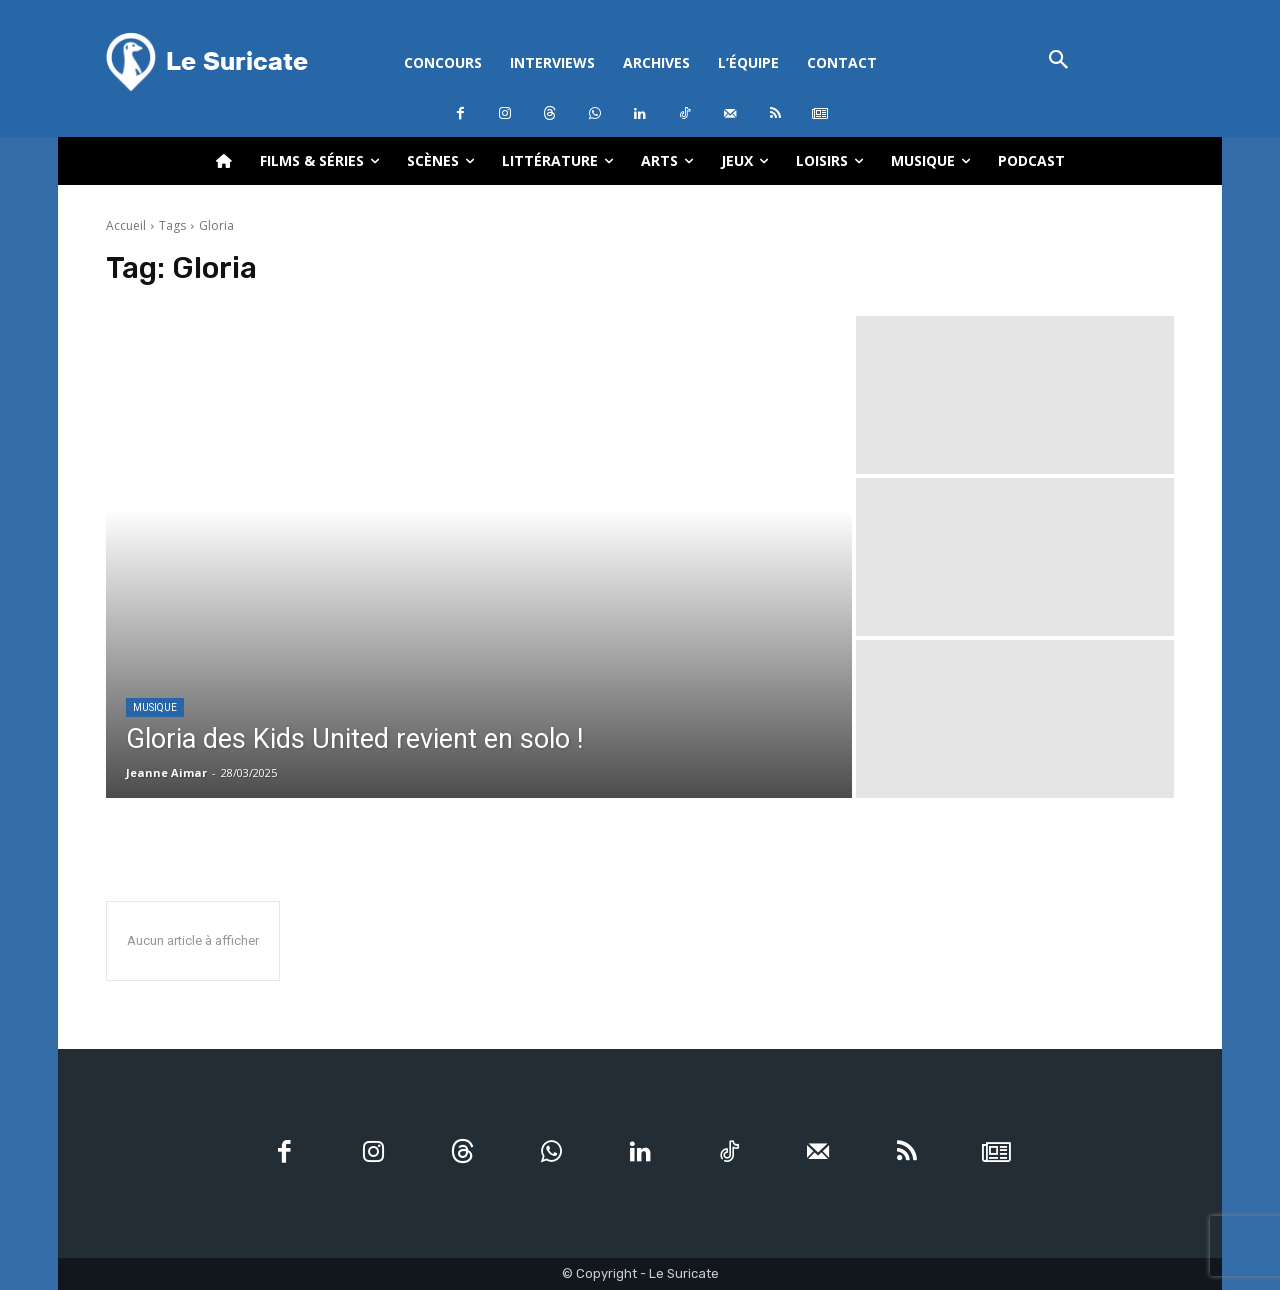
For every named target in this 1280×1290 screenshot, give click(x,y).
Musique (155, 707)
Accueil (126, 225)
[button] (1058, 61)
